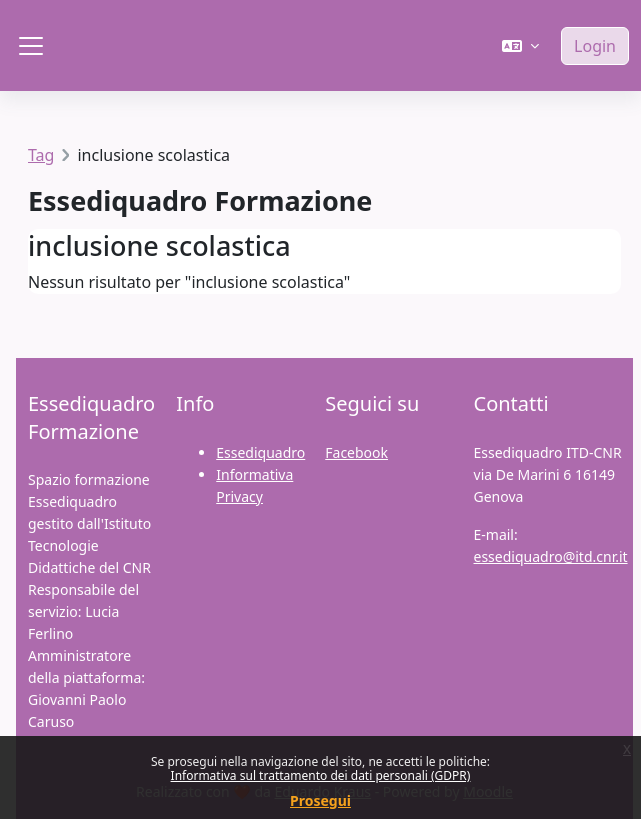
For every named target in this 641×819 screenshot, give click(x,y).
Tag (41, 155)
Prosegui (320, 800)
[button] (520, 46)
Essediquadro (260, 452)
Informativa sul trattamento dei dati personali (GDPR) (321, 775)
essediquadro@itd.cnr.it (551, 556)
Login (595, 46)
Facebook (356, 452)
